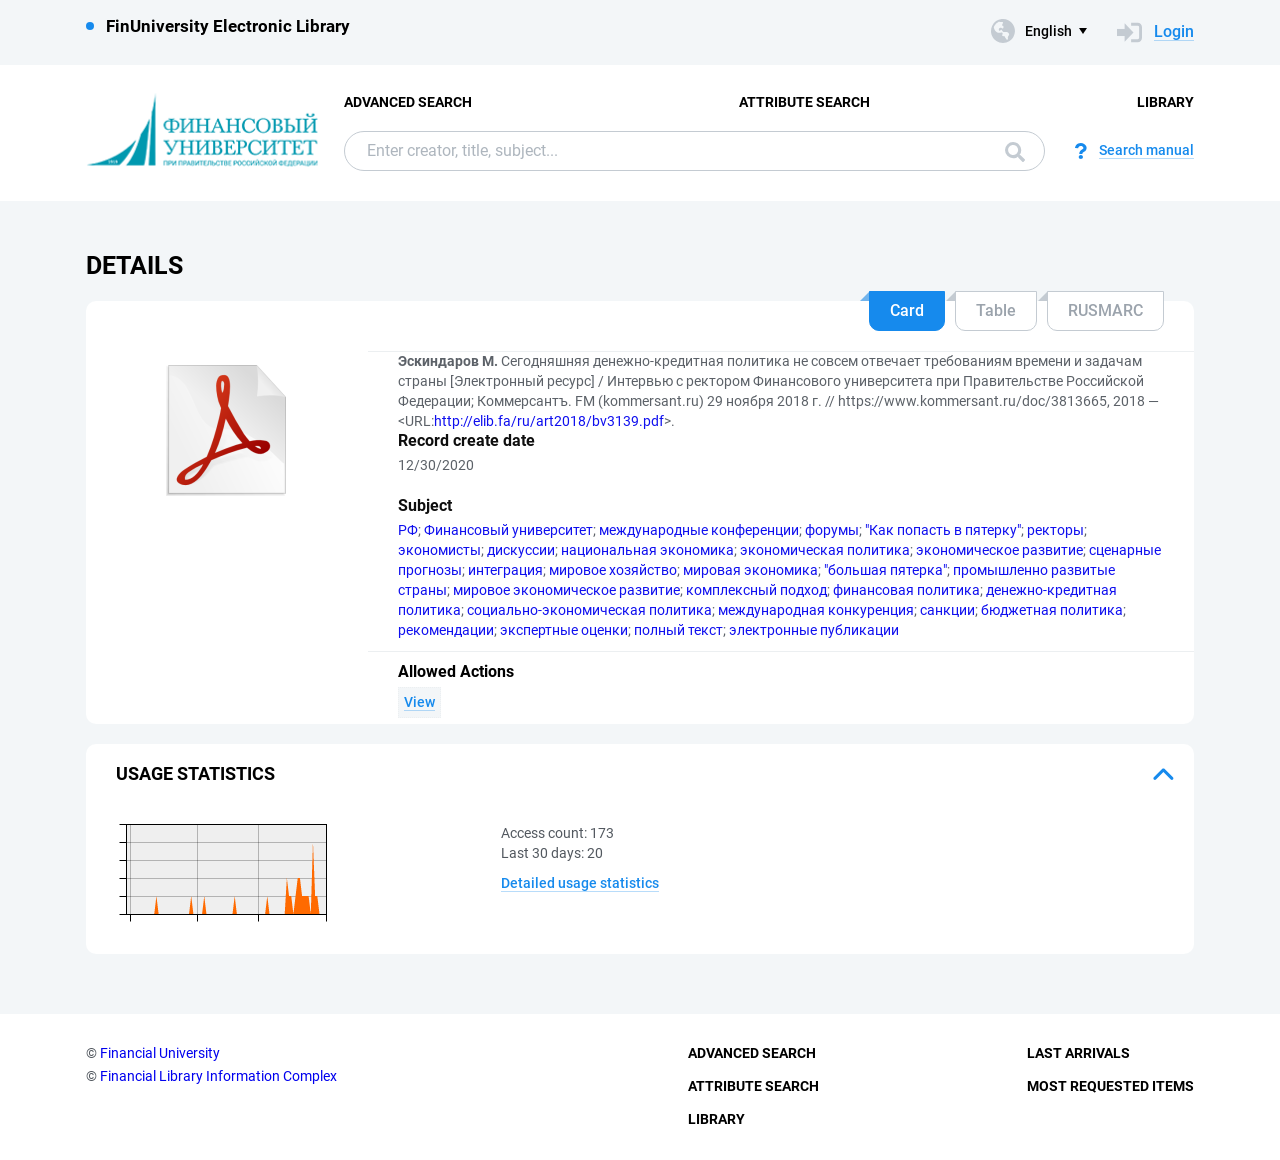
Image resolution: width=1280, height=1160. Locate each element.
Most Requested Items (1110, 1086)
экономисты (439, 550)
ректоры (1055, 530)
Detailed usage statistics (580, 883)
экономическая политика (825, 550)
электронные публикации (814, 630)
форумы (832, 530)
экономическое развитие (999, 550)
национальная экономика (647, 550)
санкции (947, 610)
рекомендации (446, 630)
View (419, 702)
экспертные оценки (564, 630)
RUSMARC (1105, 310)
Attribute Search (804, 102)
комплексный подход (756, 590)
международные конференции (699, 530)
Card (907, 310)
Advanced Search (408, 102)
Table (996, 310)
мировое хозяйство (613, 570)
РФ (408, 530)
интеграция (505, 570)
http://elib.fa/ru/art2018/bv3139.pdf (549, 421)
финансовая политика (906, 590)
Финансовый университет (508, 530)
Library (1165, 102)
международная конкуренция (816, 610)
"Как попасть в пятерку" (943, 530)
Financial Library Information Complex (218, 1076)
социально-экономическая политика (589, 610)
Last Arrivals (1078, 1053)
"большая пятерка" (885, 570)
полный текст (678, 630)
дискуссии (521, 550)
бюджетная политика (1052, 610)
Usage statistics (195, 773)
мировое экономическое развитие (566, 590)
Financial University (160, 1053)
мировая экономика (750, 570)
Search (1015, 152)
